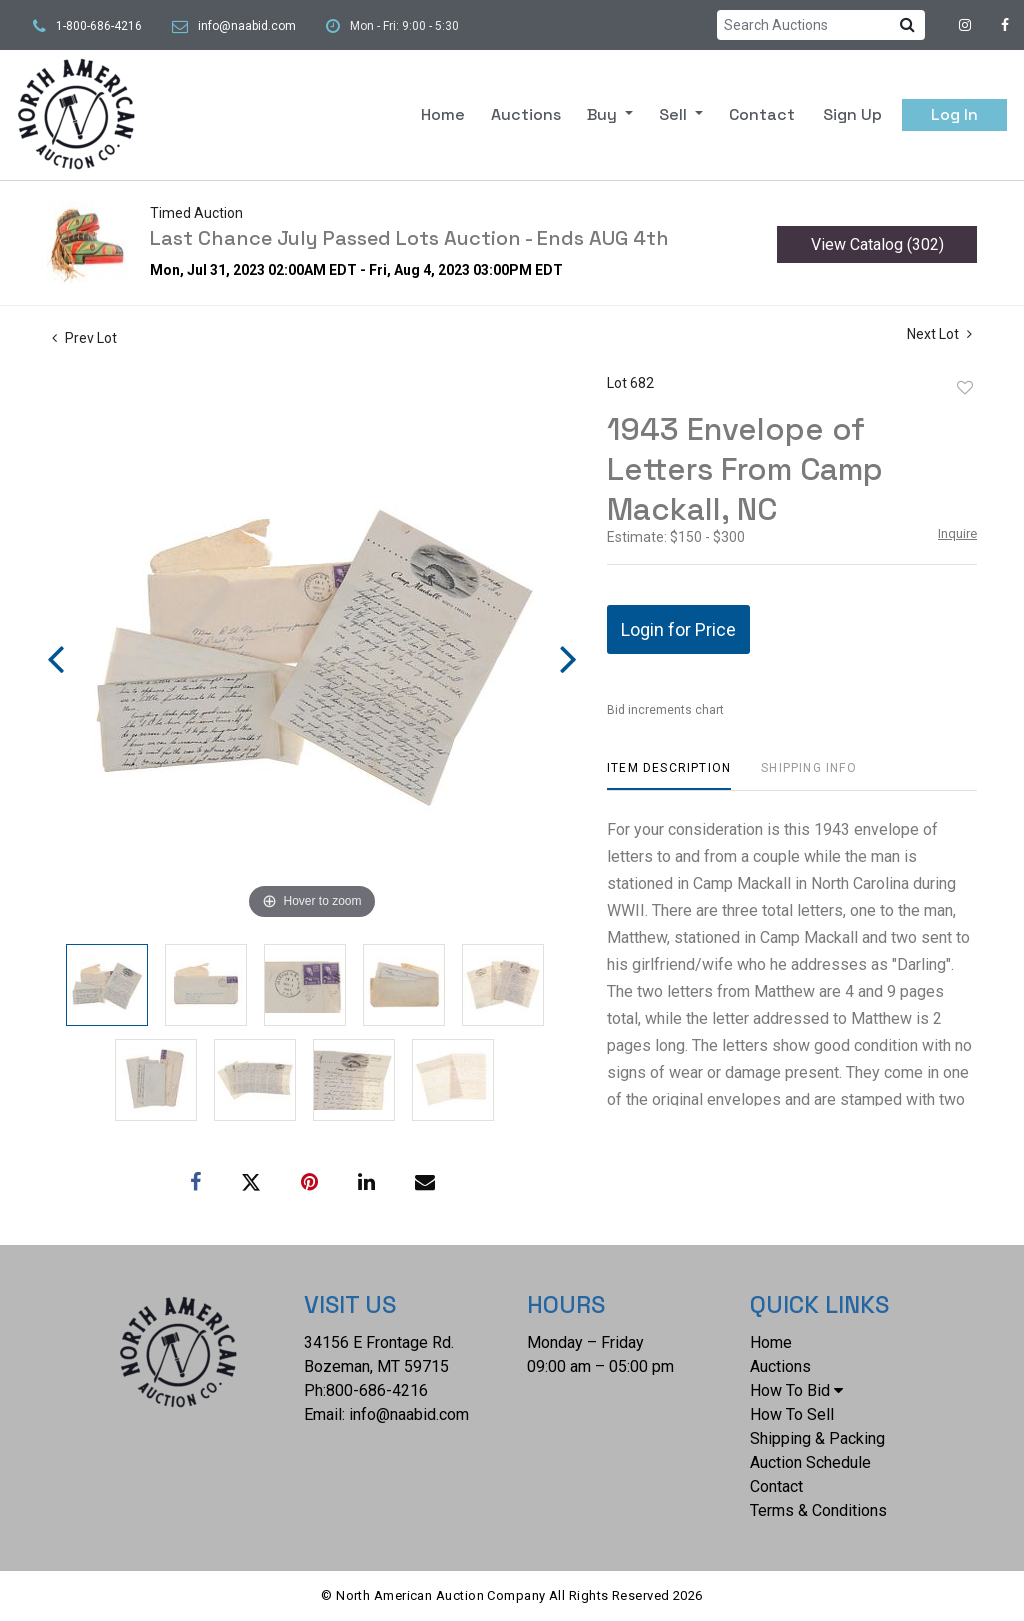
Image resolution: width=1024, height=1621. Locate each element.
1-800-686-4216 (99, 26)
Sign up (852, 114)
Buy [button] (604, 114)
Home (443, 114)
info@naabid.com (247, 26)
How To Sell (792, 1414)
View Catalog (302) (877, 244)
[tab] (669, 775)
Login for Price (678, 629)
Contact (762, 114)
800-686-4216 (377, 1390)
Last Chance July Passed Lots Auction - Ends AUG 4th (409, 238)
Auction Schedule (810, 1462)
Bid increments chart (665, 710)
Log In (954, 114)
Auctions (526, 114)
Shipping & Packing (817, 1438)
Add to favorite (965, 388)
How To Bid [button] (796, 1390)
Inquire (957, 533)
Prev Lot (84, 338)
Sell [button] (675, 114)
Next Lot (939, 334)
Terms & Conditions (818, 1510)
